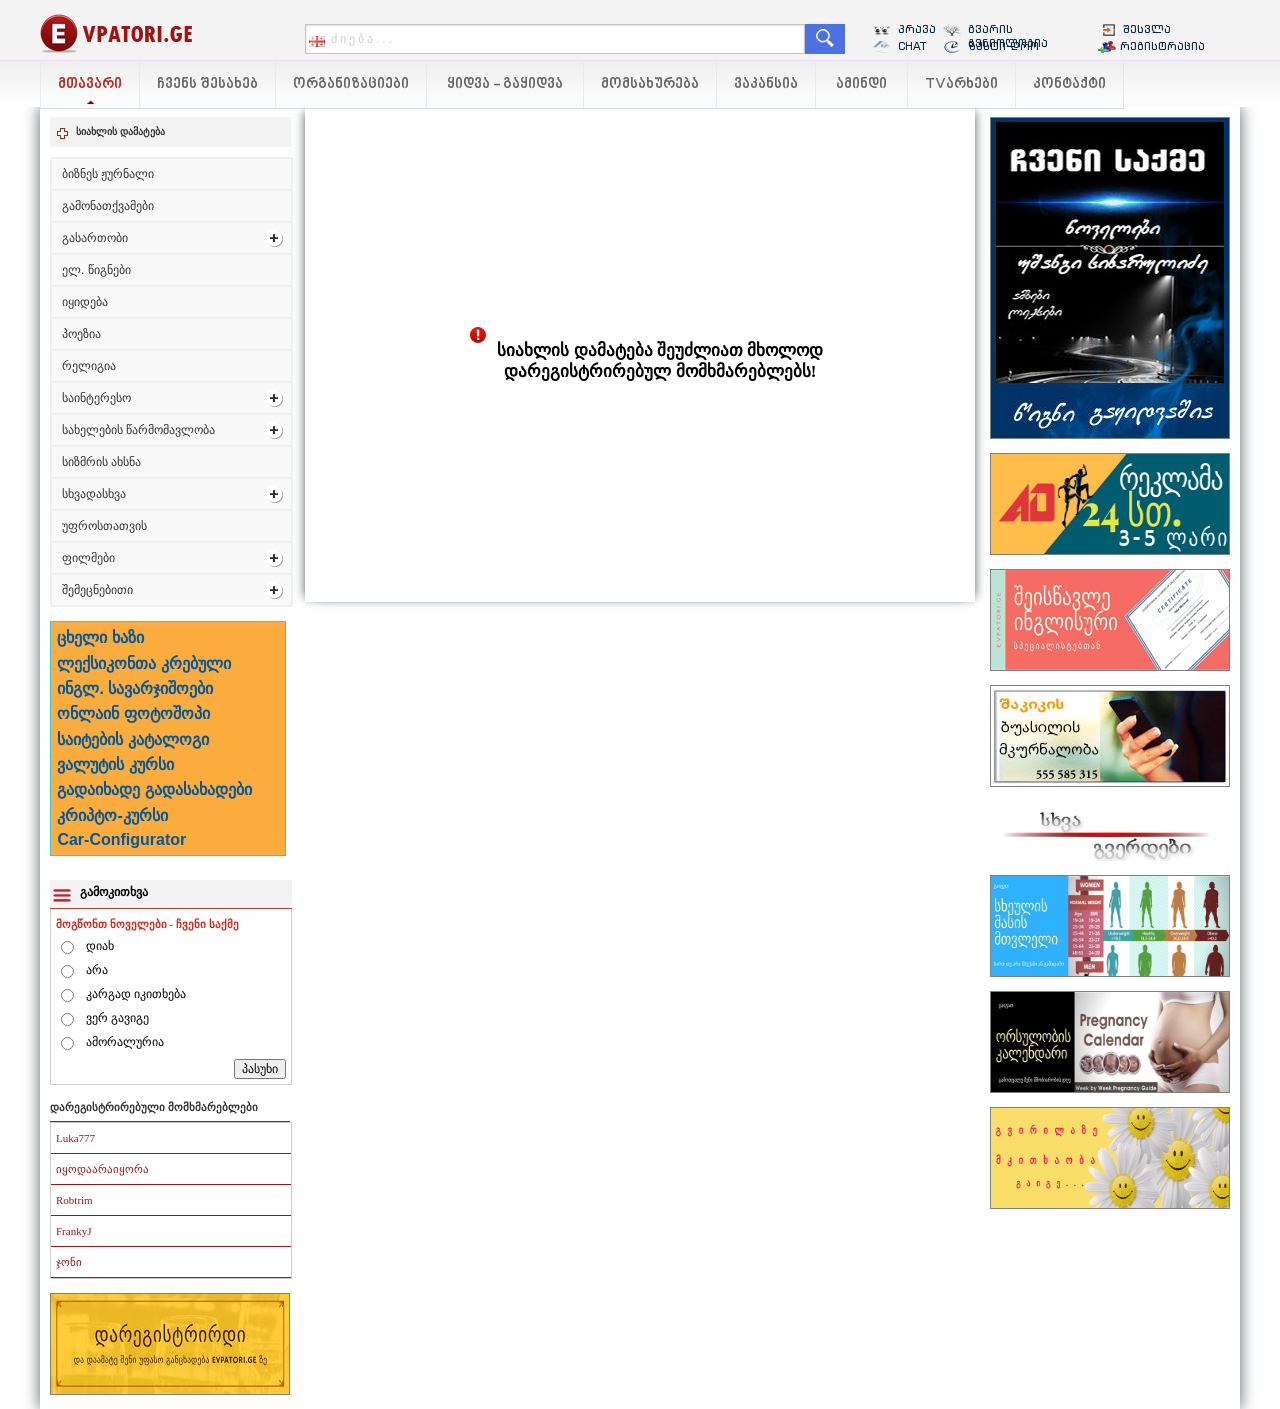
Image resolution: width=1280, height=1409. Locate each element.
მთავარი (90, 84)
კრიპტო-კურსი (112, 815)
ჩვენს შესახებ (207, 84)
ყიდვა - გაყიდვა (505, 84)
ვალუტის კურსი (115, 764)
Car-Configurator (121, 839)
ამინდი (861, 84)
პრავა (917, 29)
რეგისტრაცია (1162, 46)
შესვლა (1147, 29)
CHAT (912, 46)
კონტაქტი (1069, 84)
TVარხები (961, 84)
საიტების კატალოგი (132, 739)
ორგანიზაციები (351, 84)
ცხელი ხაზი (100, 637)
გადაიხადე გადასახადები (154, 789)
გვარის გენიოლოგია (1008, 36)
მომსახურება (650, 84)
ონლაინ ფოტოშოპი (133, 713)
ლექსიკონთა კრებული (143, 663)
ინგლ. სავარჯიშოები (135, 688)
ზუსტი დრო (1003, 46)
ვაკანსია (766, 84)
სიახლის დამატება (120, 131)
